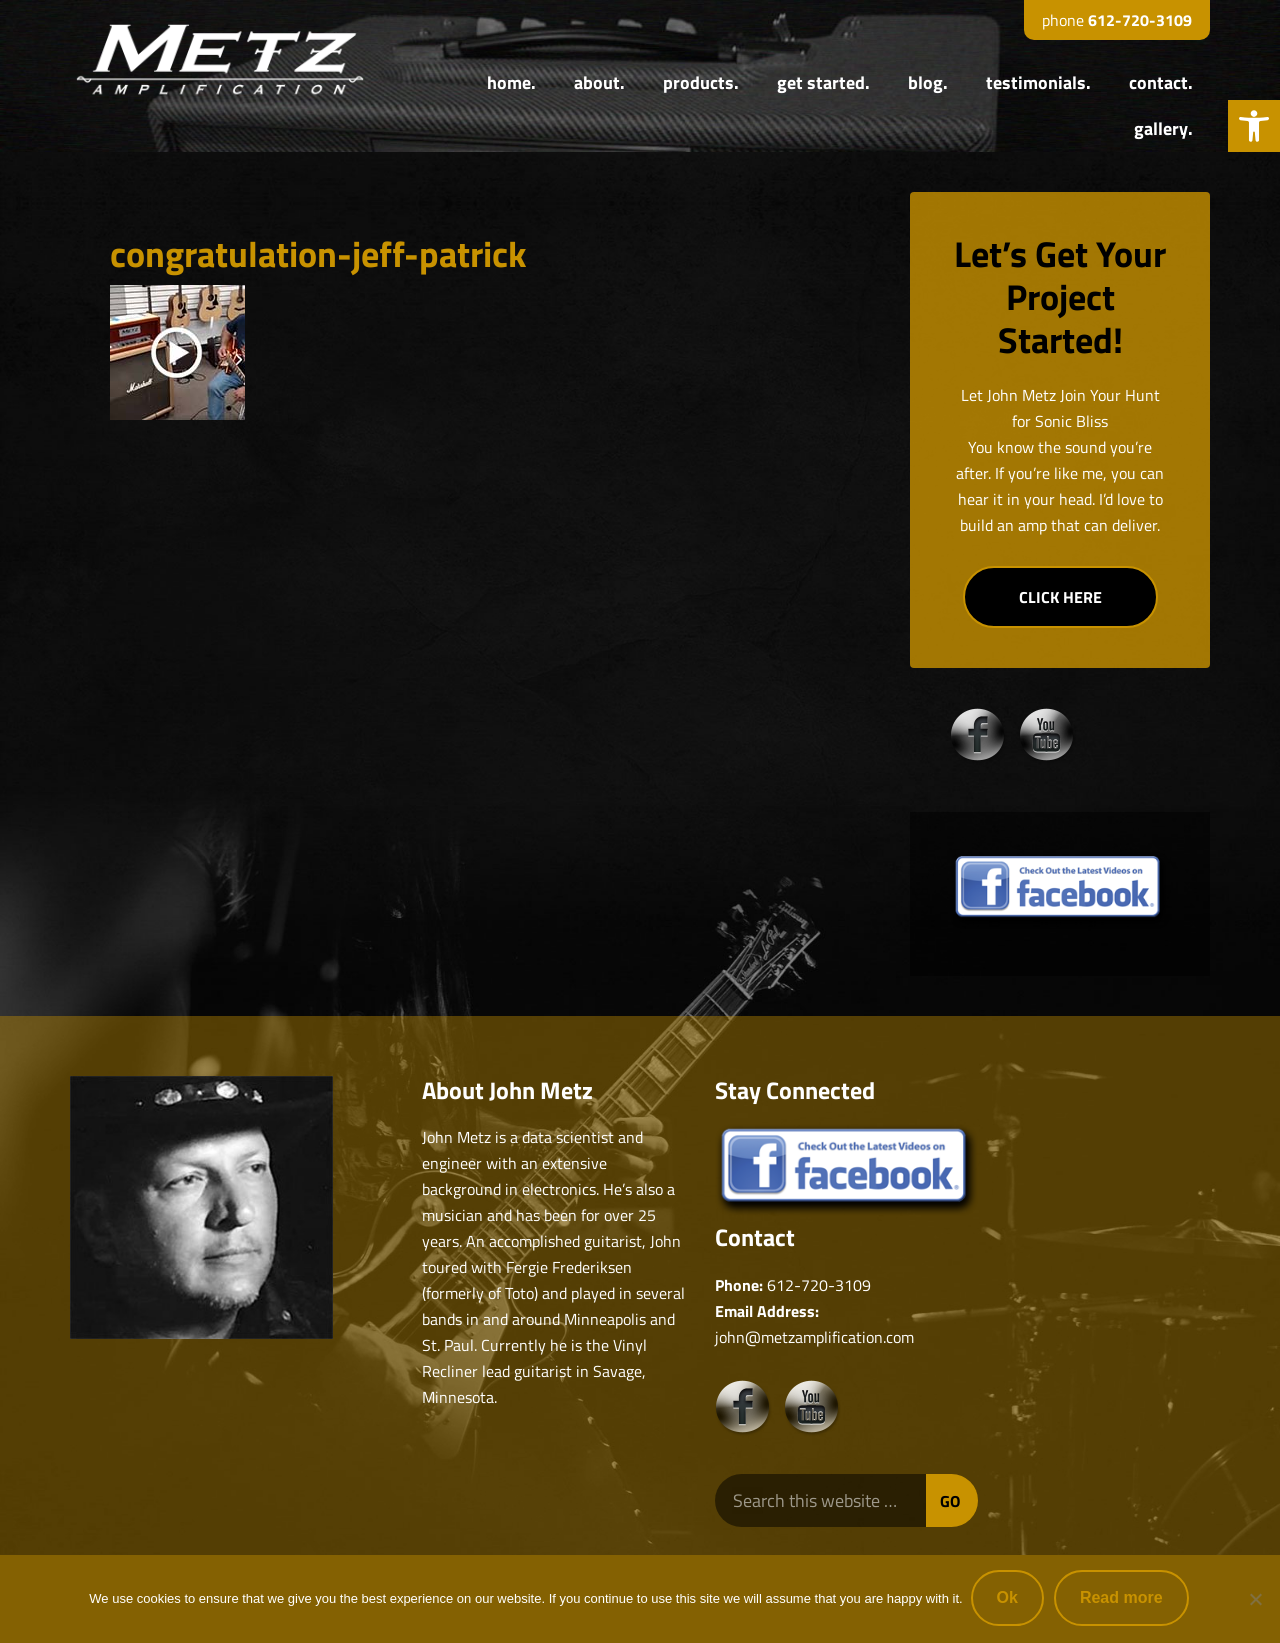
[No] (1255, 1600)
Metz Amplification (220, 60)
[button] (1254, 126)
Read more (1123, 1599)
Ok (1009, 1599)
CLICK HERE (1060, 597)
